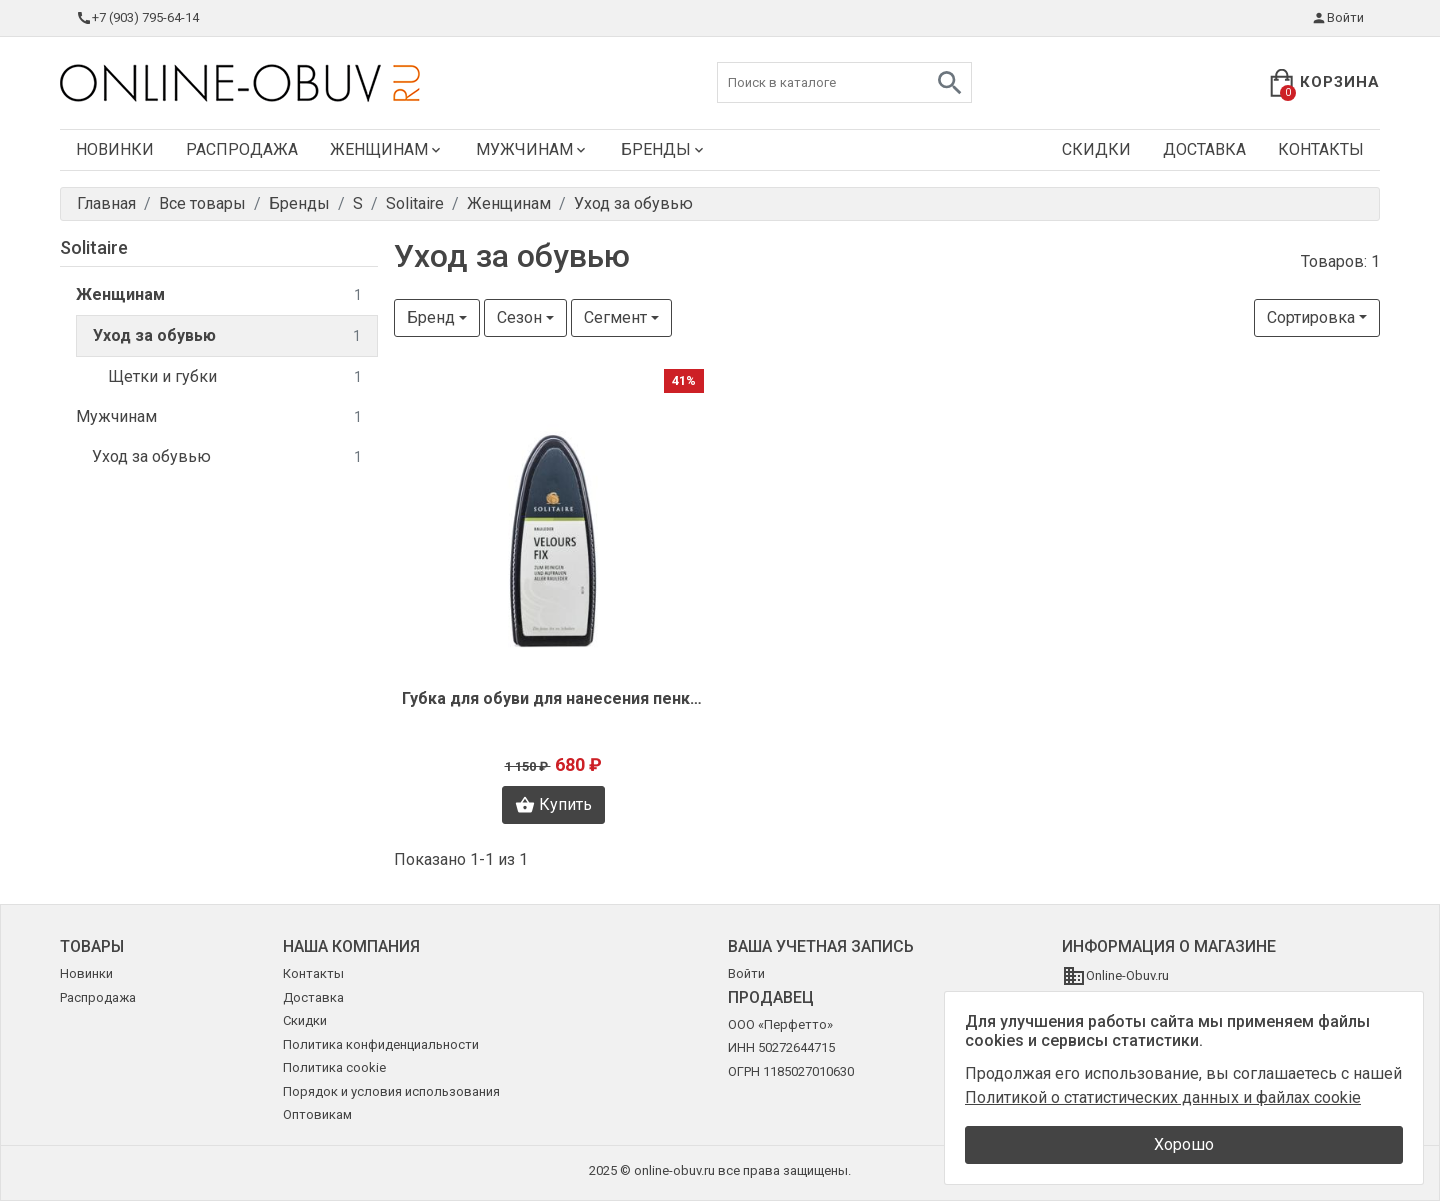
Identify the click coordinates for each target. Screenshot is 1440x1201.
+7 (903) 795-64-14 (137, 18)
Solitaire (94, 247)
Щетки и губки (235, 377)
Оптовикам (317, 1114)
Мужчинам (532, 149)
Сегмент (615, 317)
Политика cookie (334, 1067)
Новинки (115, 149)
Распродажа (242, 149)
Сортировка (1311, 317)
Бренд (431, 317)
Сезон (519, 317)
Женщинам (387, 149)
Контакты (1321, 149)
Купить (553, 805)
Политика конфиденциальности (381, 1044)
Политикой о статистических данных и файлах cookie (1163, 1097)
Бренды (664, 149)
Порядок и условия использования (391, 1091)
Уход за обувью (227, 336)
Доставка (1204, 149)
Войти (1337, 18)
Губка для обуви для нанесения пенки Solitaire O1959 (553, 698)
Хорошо (1184, 1144)
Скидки (1096, 149)
